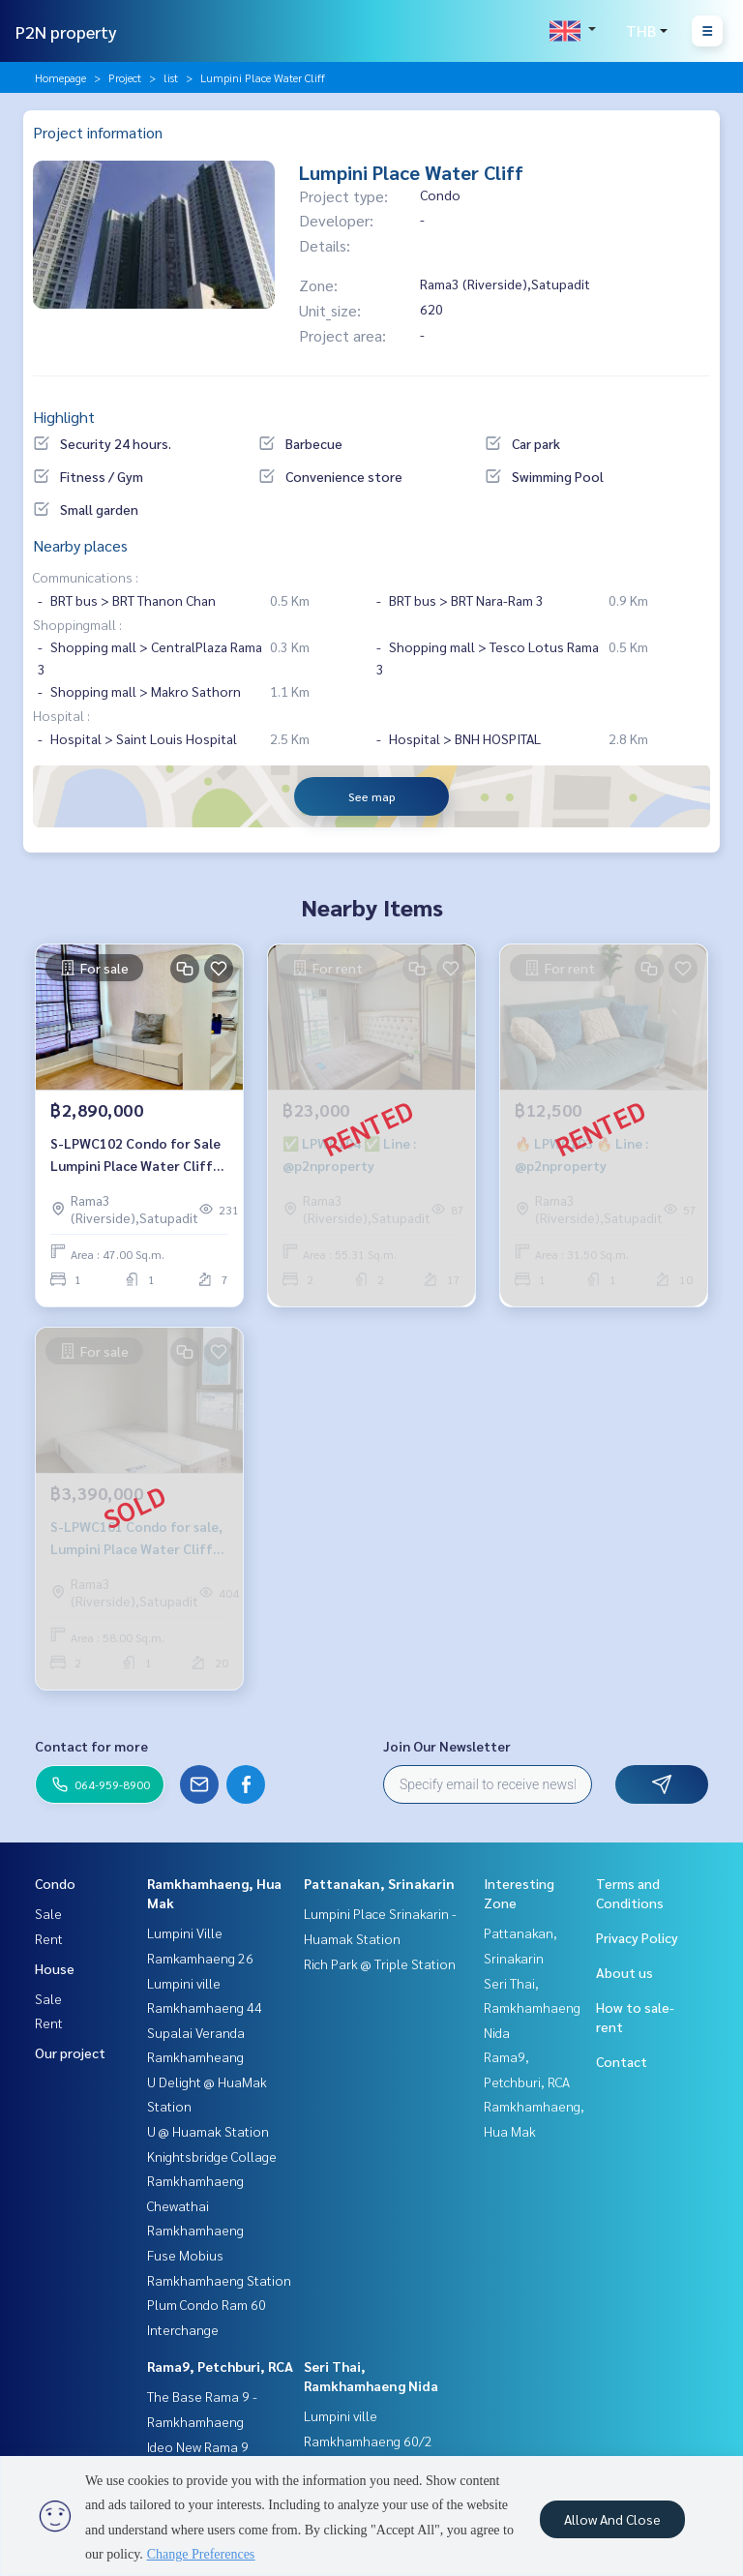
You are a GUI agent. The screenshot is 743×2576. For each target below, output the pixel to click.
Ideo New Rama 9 (198, 2446)
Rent (49, 1938)
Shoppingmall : (77, 624)
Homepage (60, 77)
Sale (48, 1913)
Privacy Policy (637, 1937)
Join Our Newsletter (447, 1745)
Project (124, 77)
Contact (621, 2061)
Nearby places (80, 545)
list (170, 77)
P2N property (66, 31)
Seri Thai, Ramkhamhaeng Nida (532, 2007)
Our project (70, 2052)
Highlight (64, 416)
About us (624, 1972)
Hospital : (61, 715)
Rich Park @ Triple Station (380, 1963)
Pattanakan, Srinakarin (379, 1883)
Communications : (85, 576)
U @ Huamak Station (208, 2131)
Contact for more (91, 1745)
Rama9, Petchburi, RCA (220, 2366)
